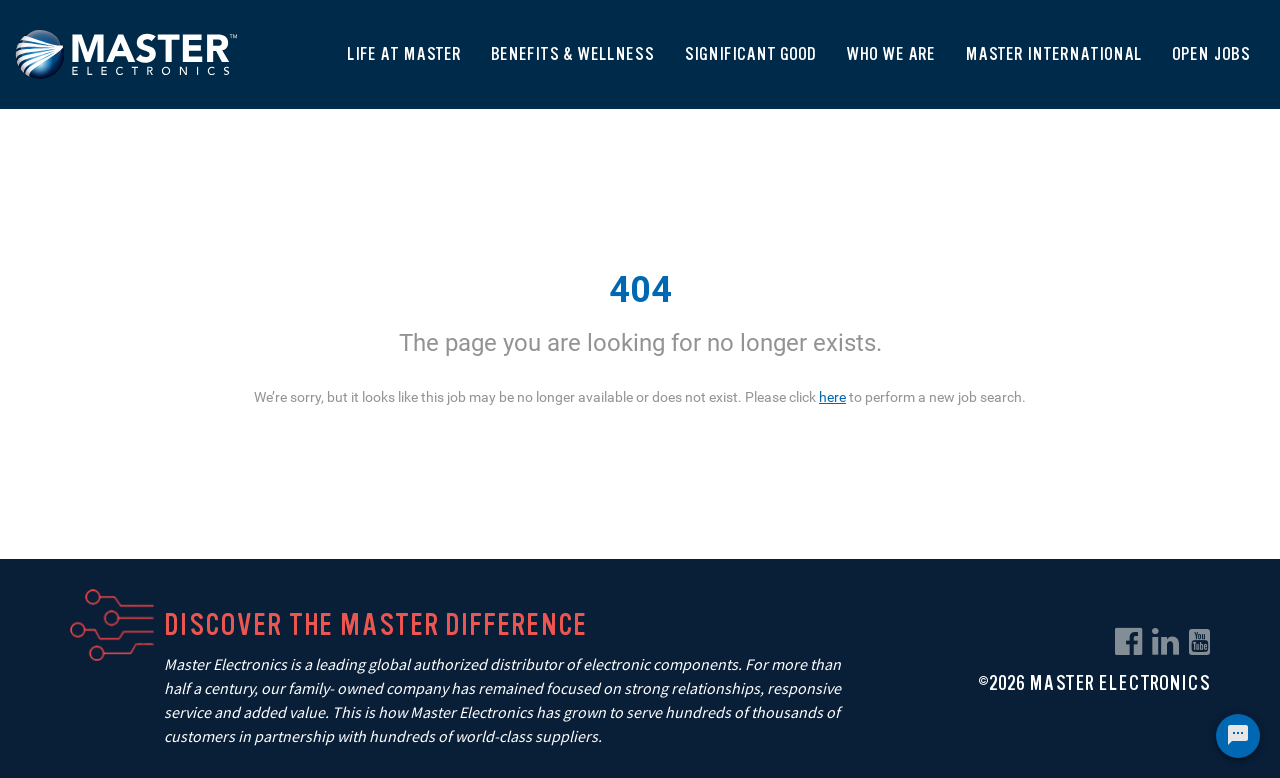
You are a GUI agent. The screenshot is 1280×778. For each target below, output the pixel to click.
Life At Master (404, 54)
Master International (1053, 54)
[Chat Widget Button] (1238, 736)
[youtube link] (1199, 642)
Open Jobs (1211, 54)
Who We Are (890, 54)
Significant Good (750, 54)
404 (640, 290)
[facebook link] (1128, 642)
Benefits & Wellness (572, 54)
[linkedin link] (1165, 642)
